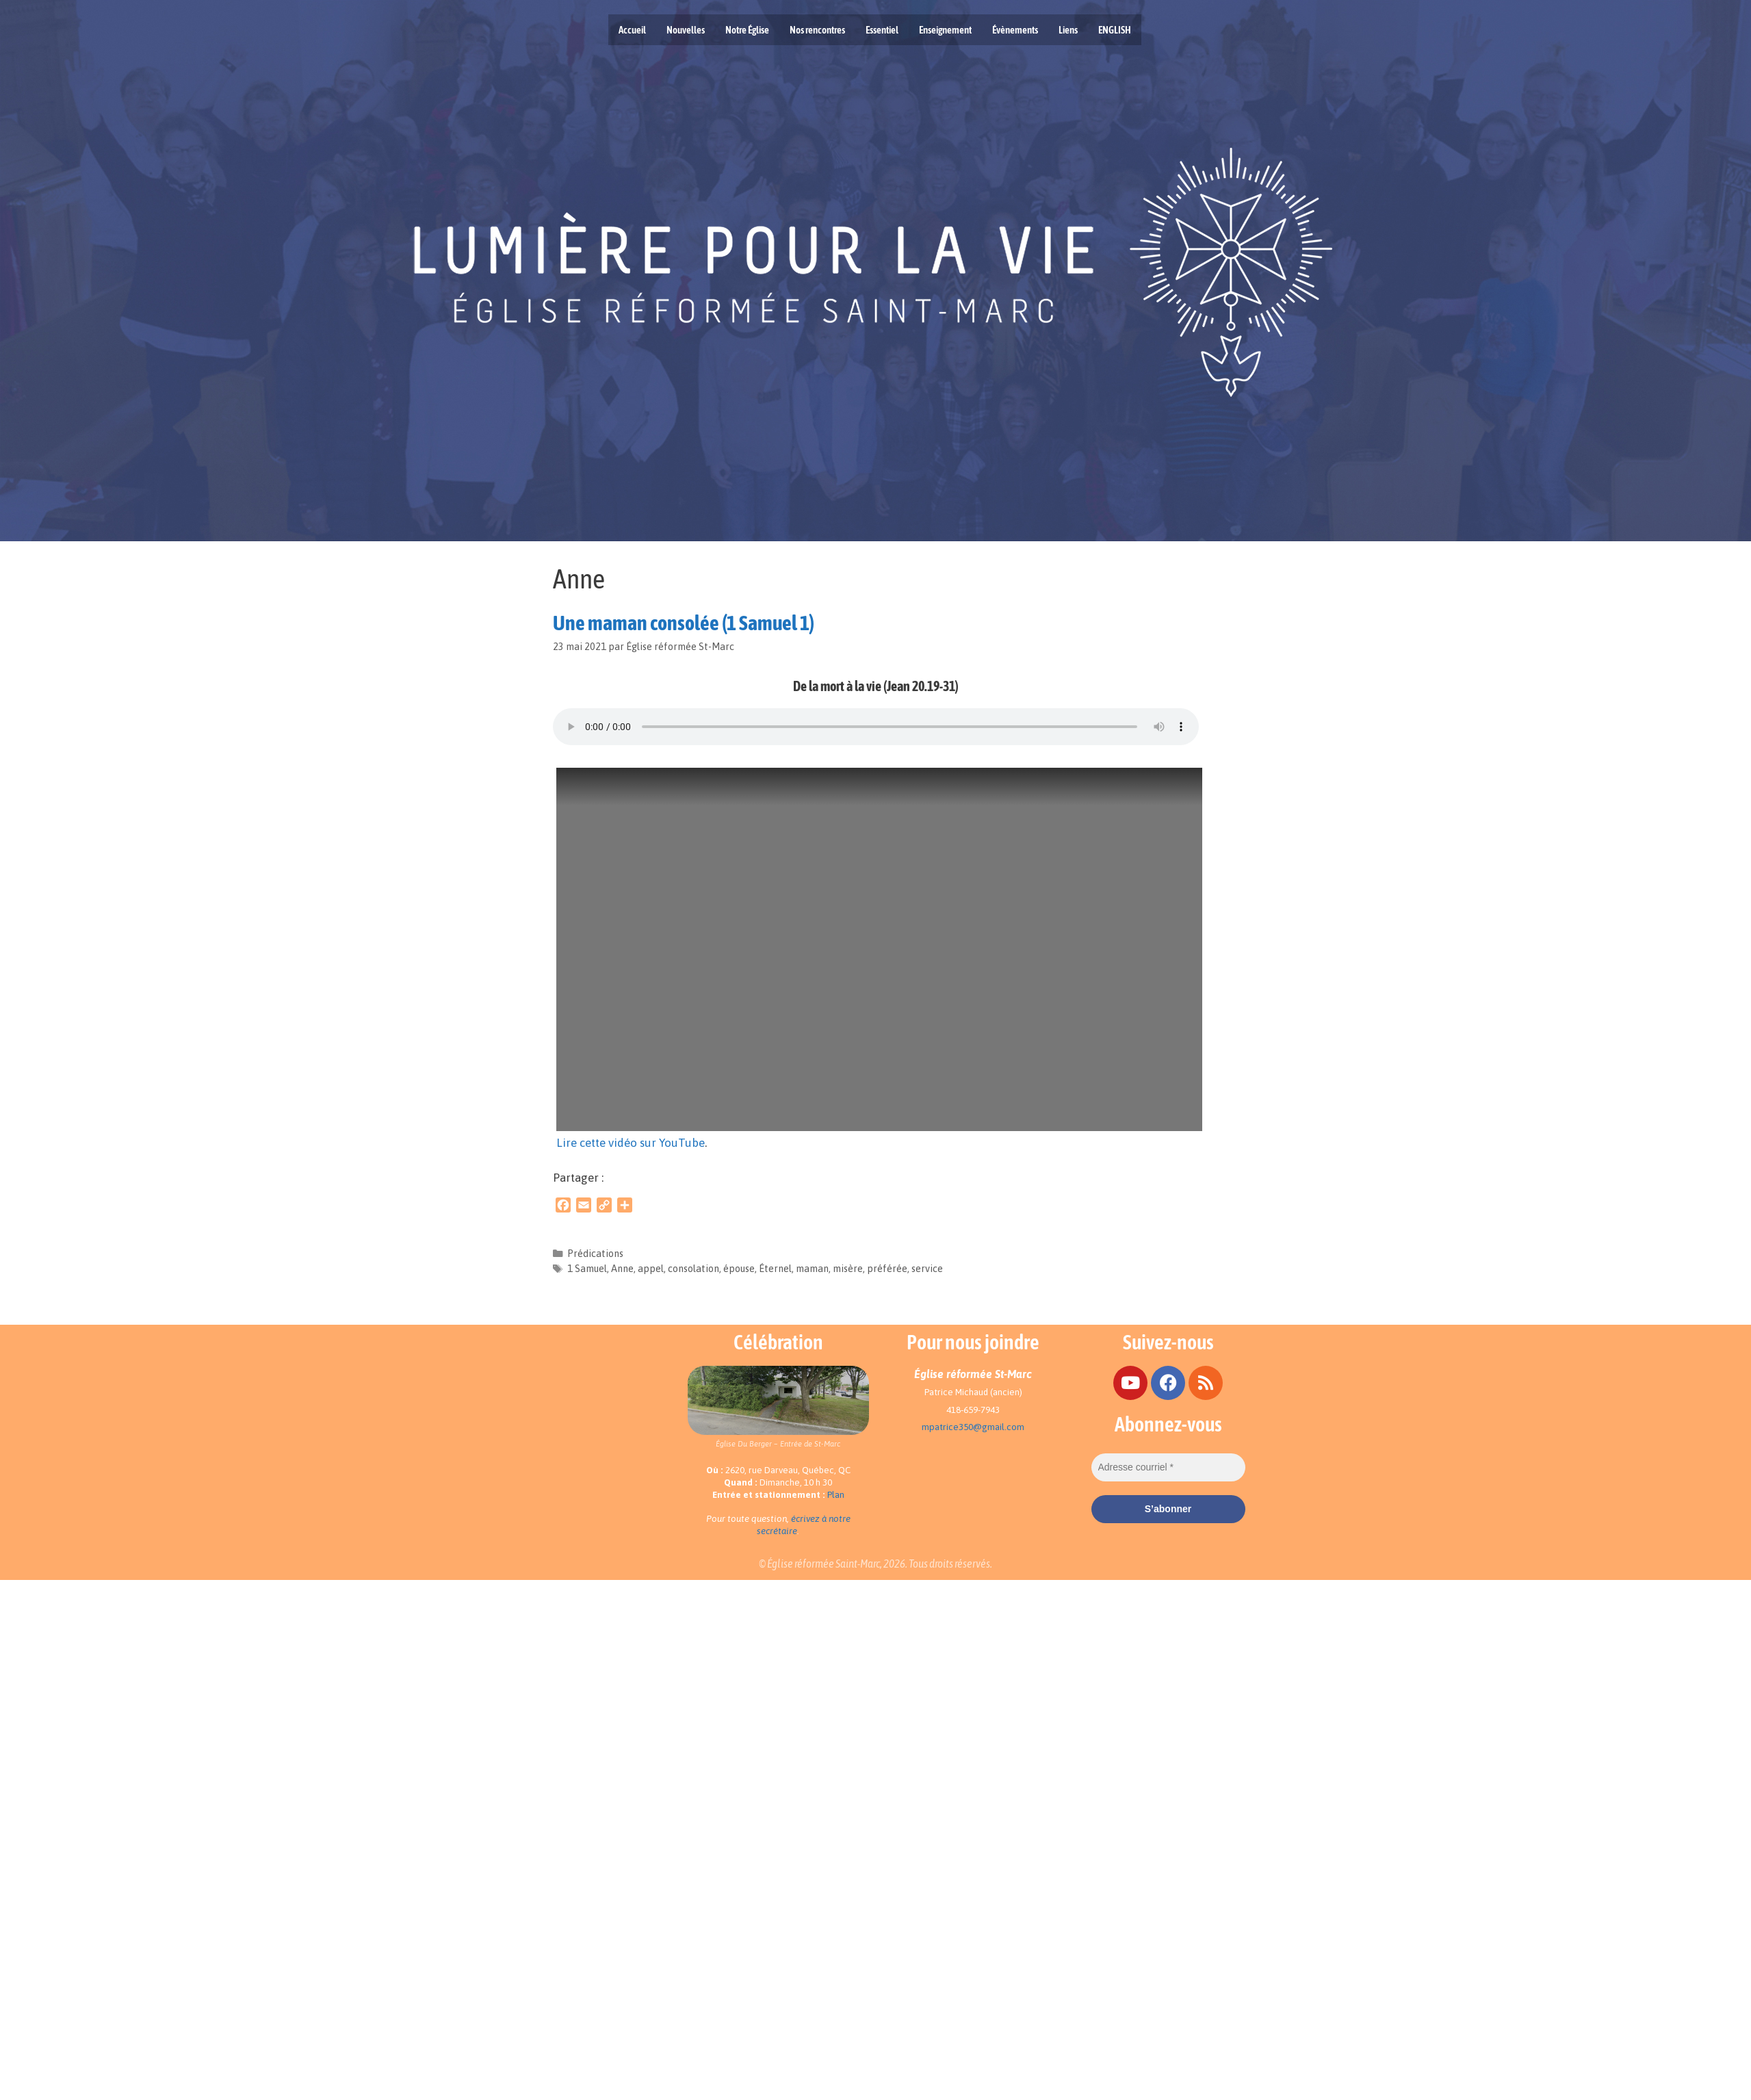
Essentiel (882, 30)
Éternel (775, 1268)
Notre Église (747, 30)
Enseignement (945, 30)
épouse (739, 1268)
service (927, 1268)
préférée (887, 1268)
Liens (1068, 30)
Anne (622, 1268)
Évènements (1015, 30)
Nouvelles (685, 30)
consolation (693, 1268)
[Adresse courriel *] (1168, 1467)
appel (651, 1268)
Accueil (632, 30)
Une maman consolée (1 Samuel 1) (683, 622)
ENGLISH (1114, 30)
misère (848, 1268)
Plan (835, 1495)
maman (812, 1268)
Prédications (595, 1253)
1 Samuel (587, 1268)
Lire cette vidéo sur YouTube (630, 1143)
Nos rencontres (817, 30)
